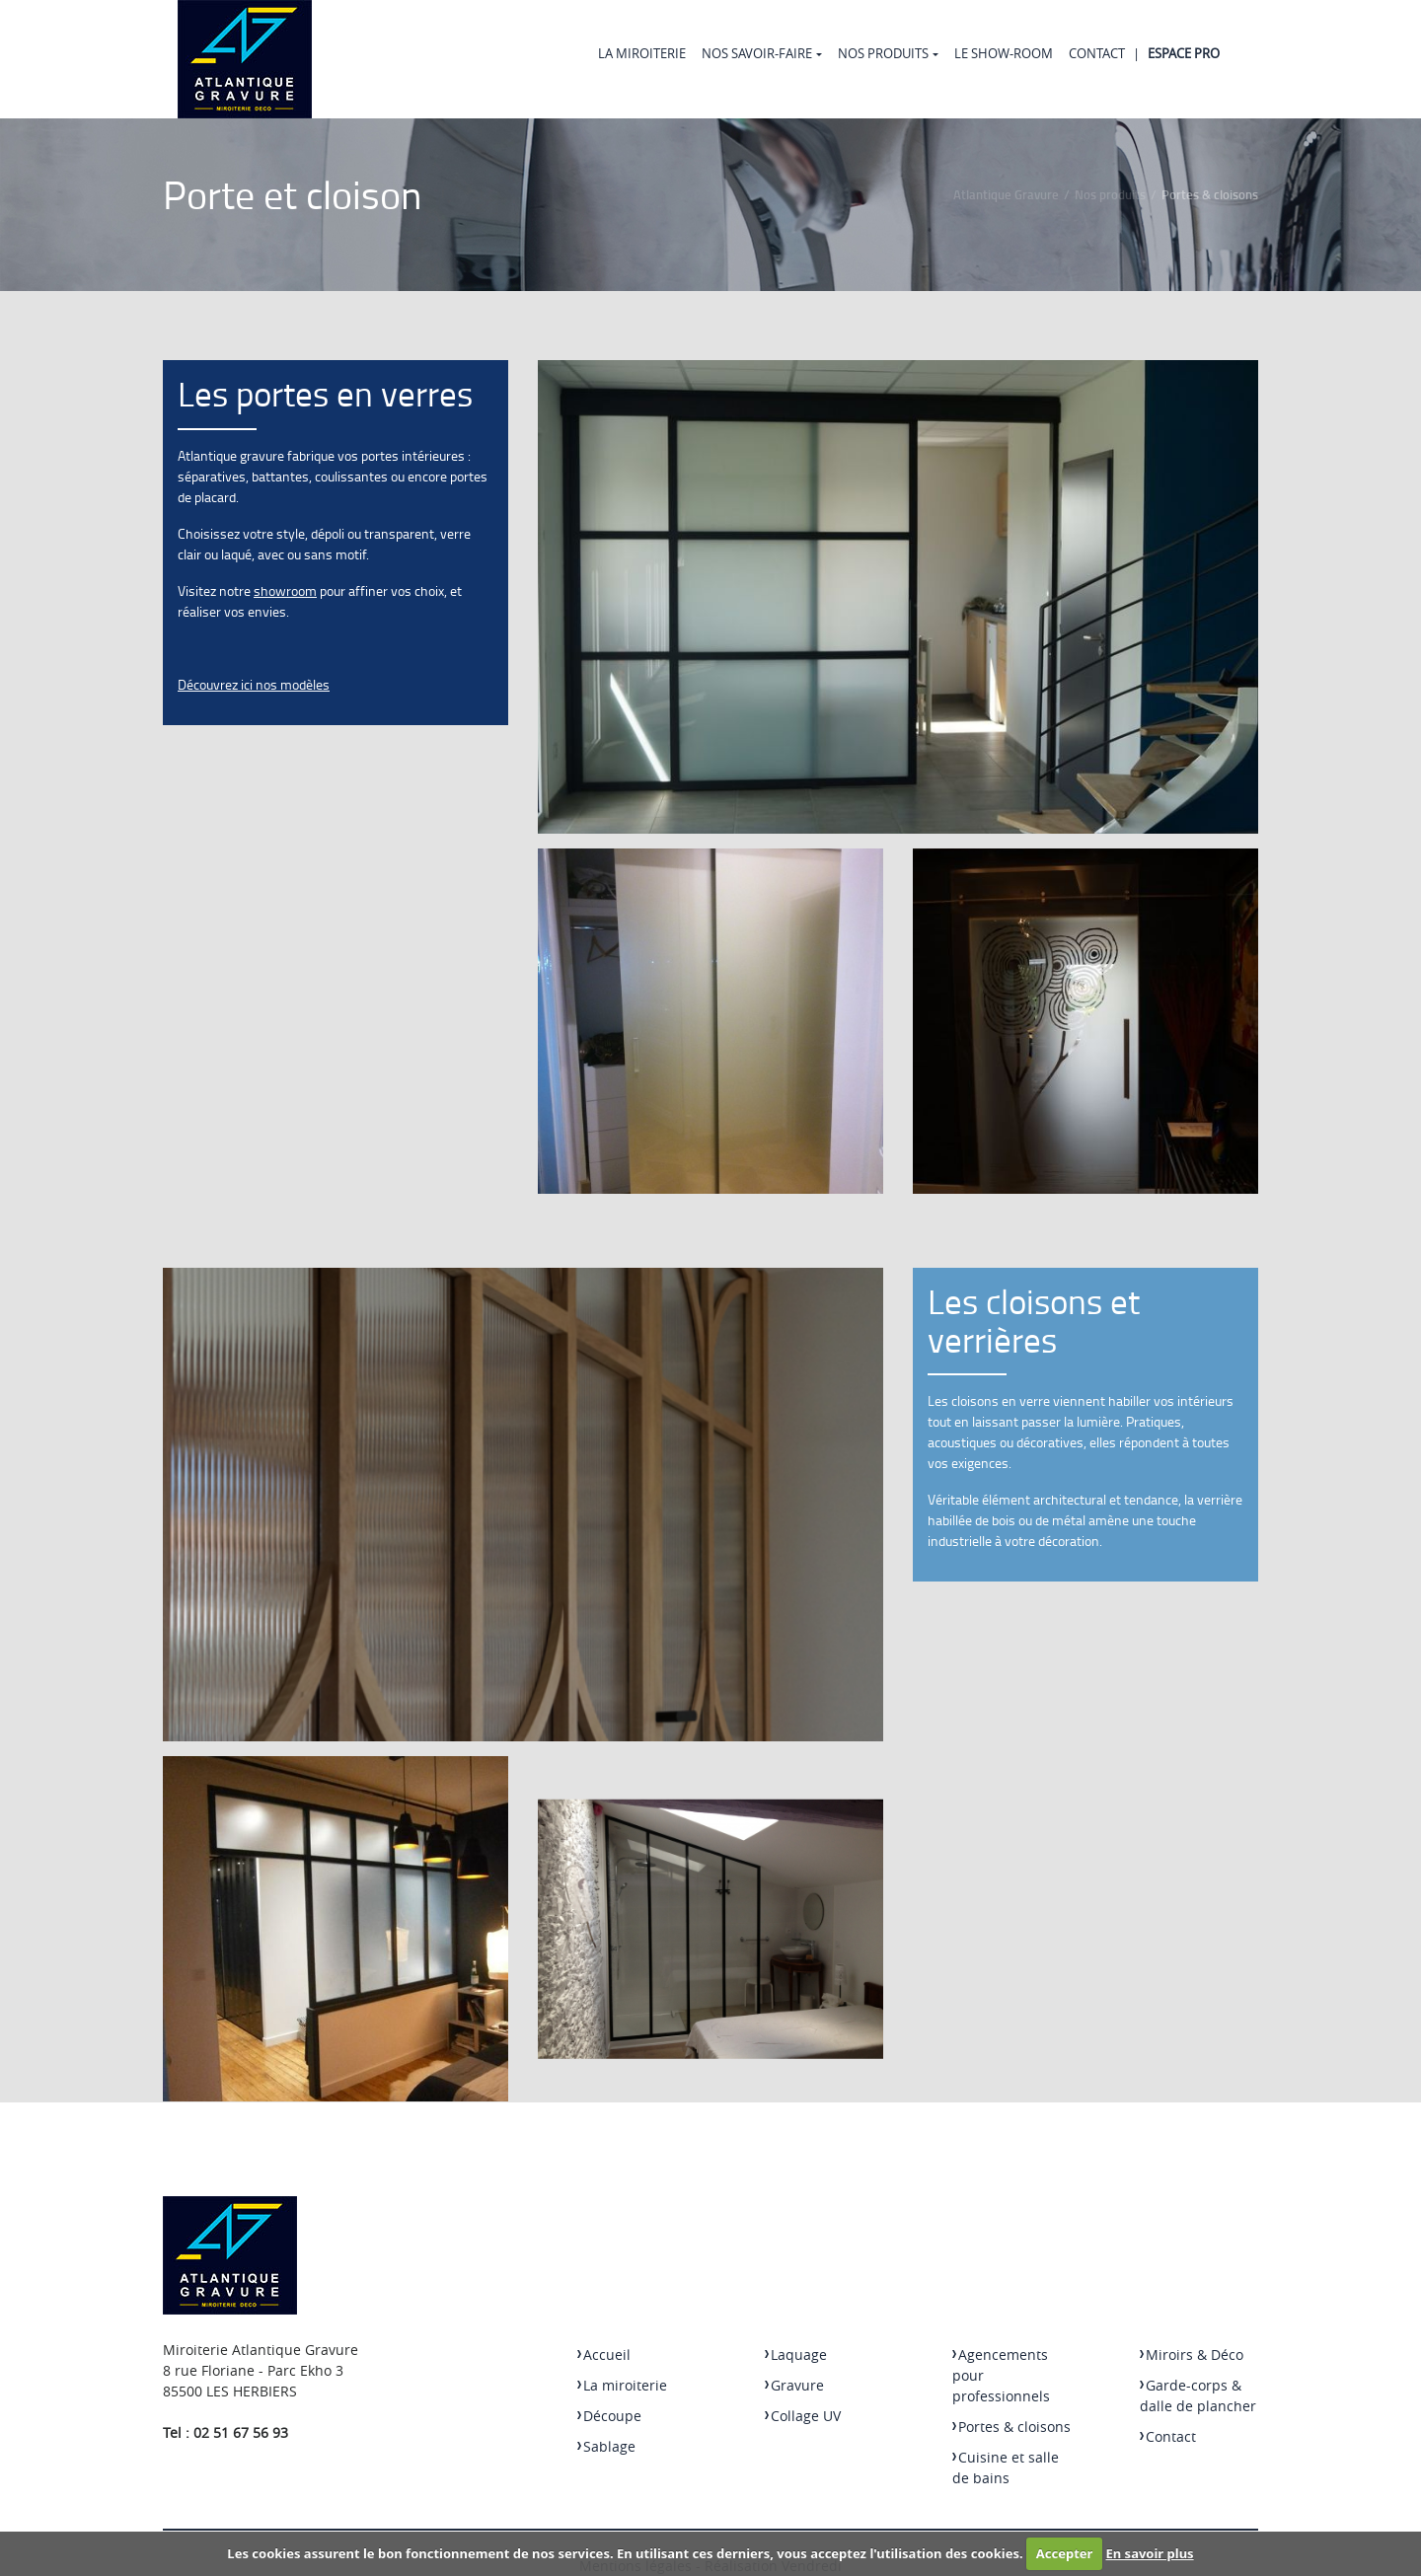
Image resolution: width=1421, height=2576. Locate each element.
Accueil (604, 2354)
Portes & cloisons (1011, 2426)
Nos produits (883, 53)
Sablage (606, 2446)
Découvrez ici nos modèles (254, 684)
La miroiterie (642, 53)
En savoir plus (1150, 2553)
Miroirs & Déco (1191, 2354)
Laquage (796, 2354)
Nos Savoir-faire (757, 53)
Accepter (1064, 2553)
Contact (1097, 53)
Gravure (794, 2385)
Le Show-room (1003, 53)
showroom (285, 590)
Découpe (609, 2415)
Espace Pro (1184, 53)
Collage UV (803, 2415)
